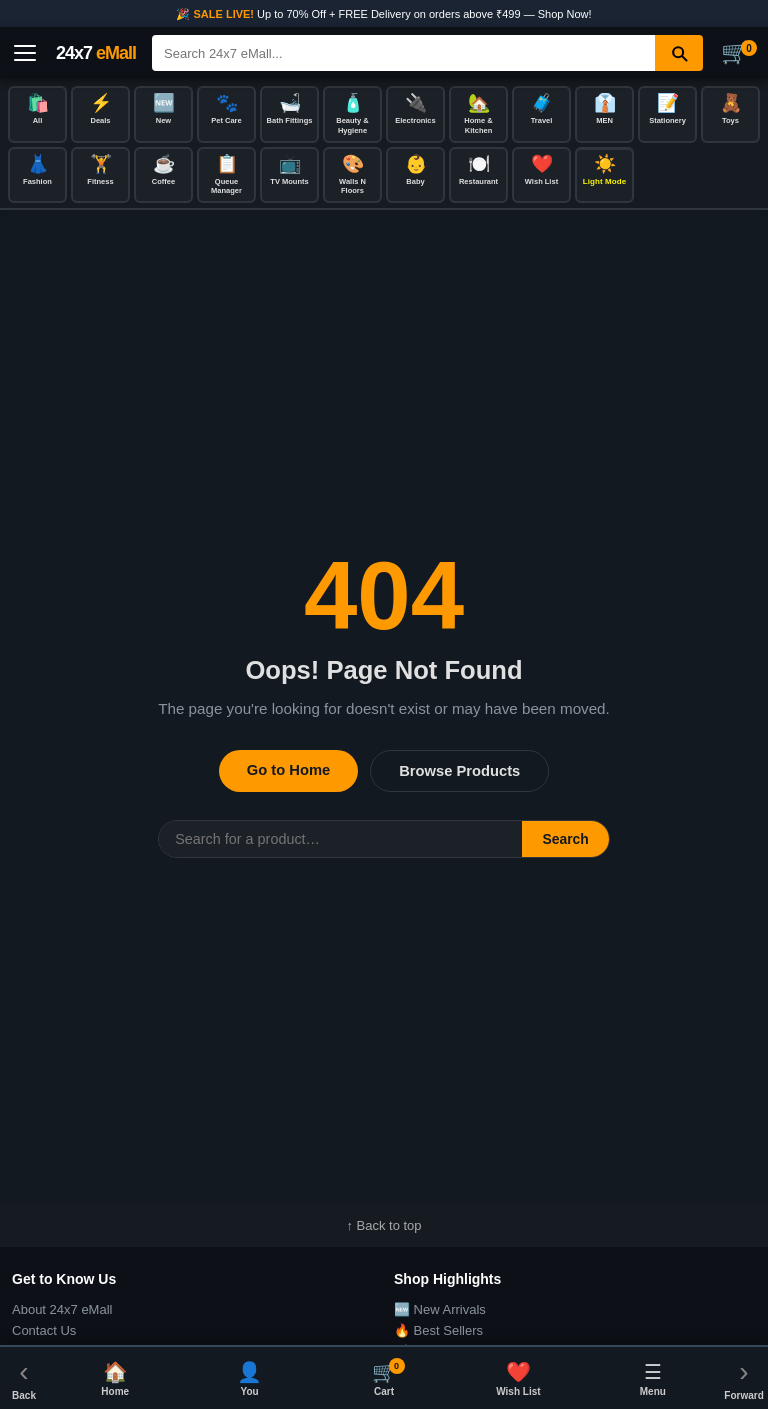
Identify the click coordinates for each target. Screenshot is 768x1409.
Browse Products (459, 771)
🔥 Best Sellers (438, 1330)
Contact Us (44, 1330)
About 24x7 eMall (62, 1309)
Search (565, 839)
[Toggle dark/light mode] (604, 175)
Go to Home (288, 770)
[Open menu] (25, 53)
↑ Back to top (383, 1225)
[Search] (403, 53)
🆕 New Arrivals (440, 1309)
